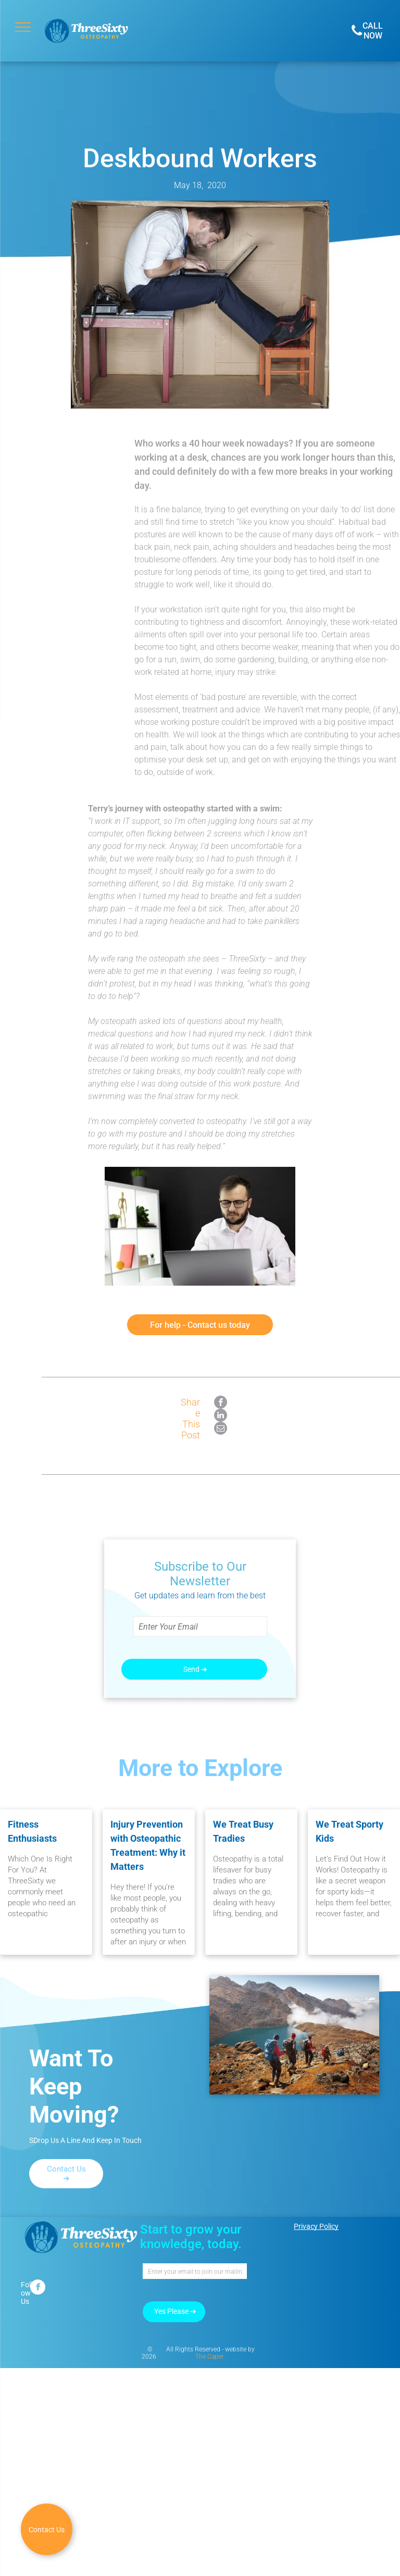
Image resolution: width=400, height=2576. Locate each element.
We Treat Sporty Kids (349, 1831)
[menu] (22, 27)
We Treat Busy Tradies (243, 1831)
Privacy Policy (316, 2226)
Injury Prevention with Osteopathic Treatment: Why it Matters (147, 1845)
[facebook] (37, 2288)
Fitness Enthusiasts (32, 1831)
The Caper (209, 2356)
